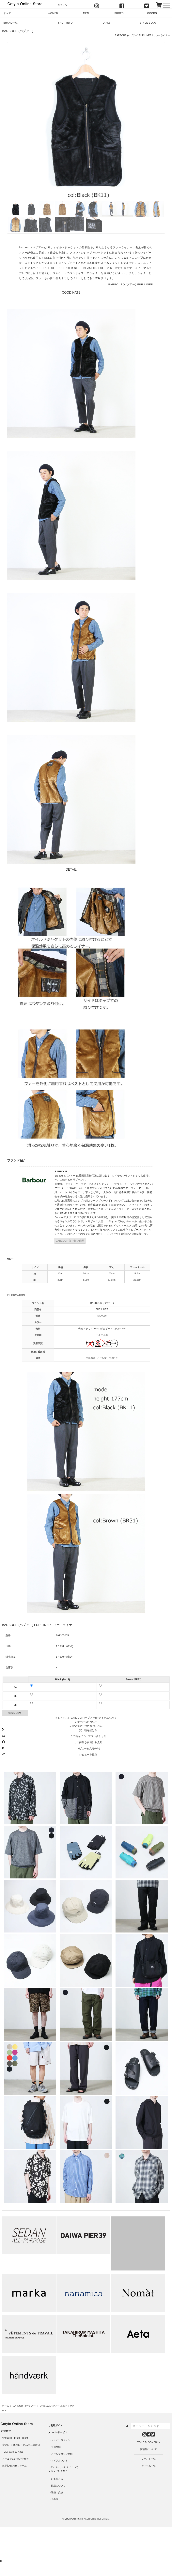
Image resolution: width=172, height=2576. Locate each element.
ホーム (5, 2406)
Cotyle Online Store (74, 2519)
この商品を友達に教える (88, 1742)
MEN (86, 13)
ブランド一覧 (148, 2458)
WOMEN (53, 13)
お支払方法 (57, 2478)
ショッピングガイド (59, 2471)
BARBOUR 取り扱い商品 (70, 1240)
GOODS (152, 13)
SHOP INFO (65, 22)
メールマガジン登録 (61, 2453)
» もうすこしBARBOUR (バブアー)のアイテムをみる (85, 1717)
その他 (54, 2499)
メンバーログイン (60, 2440)
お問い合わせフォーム (15, 2465)
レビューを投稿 (88, 1754)
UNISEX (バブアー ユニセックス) (57, 2406)
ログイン (62, 5)
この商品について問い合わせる (88, 1736)
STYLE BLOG (148, 22)
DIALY (107, 22)
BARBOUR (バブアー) (17, 31)
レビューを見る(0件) (88, 1748)
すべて (7, 13)
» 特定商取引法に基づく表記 (86, 1726)
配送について (58, 2485)
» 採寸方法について (86, 1721)
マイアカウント (59, 2460)
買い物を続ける (88, 1730)
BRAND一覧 (10, 22)
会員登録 (56, 2447)
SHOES (119, 13)
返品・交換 (57, 2492)
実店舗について (148, 2449)
